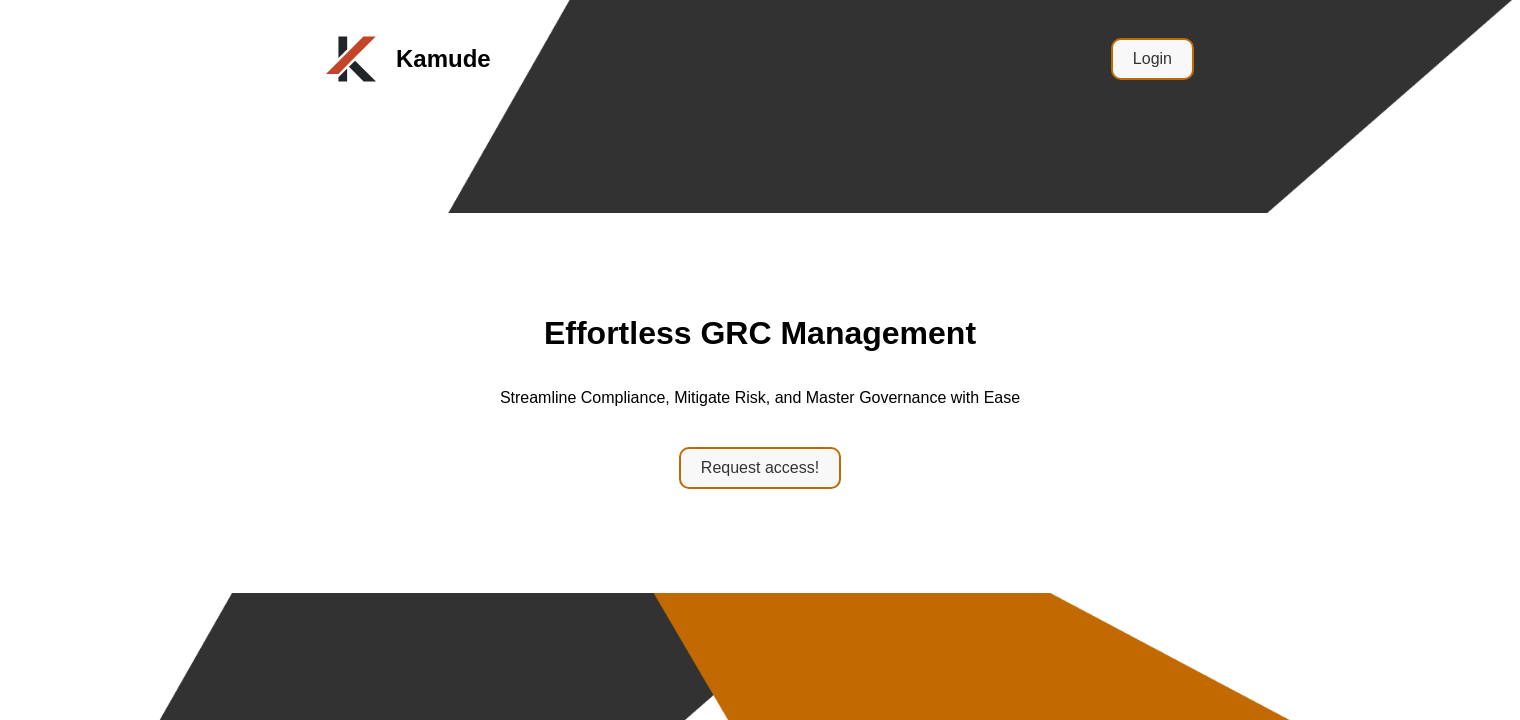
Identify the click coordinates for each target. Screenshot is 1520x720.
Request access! (760, 467)
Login (1152, 58)
